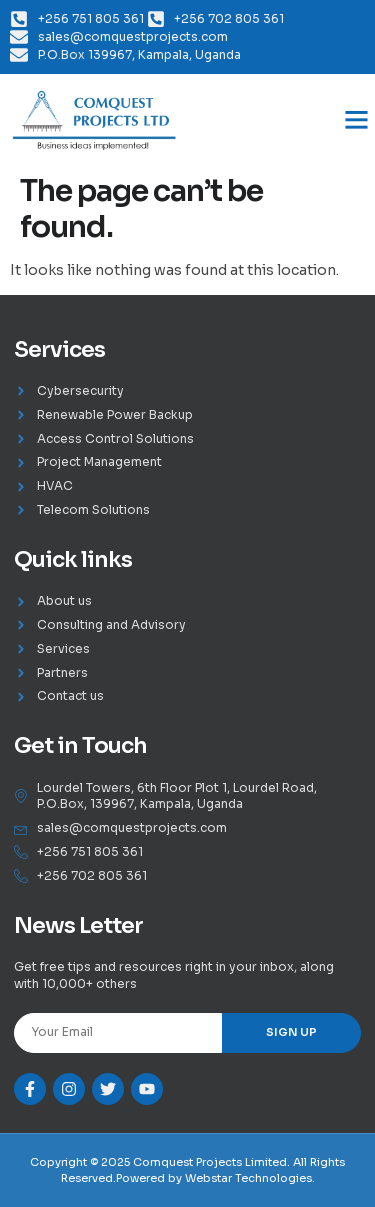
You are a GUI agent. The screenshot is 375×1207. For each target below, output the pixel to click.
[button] (357, 120)
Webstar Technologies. (250, 1178)
